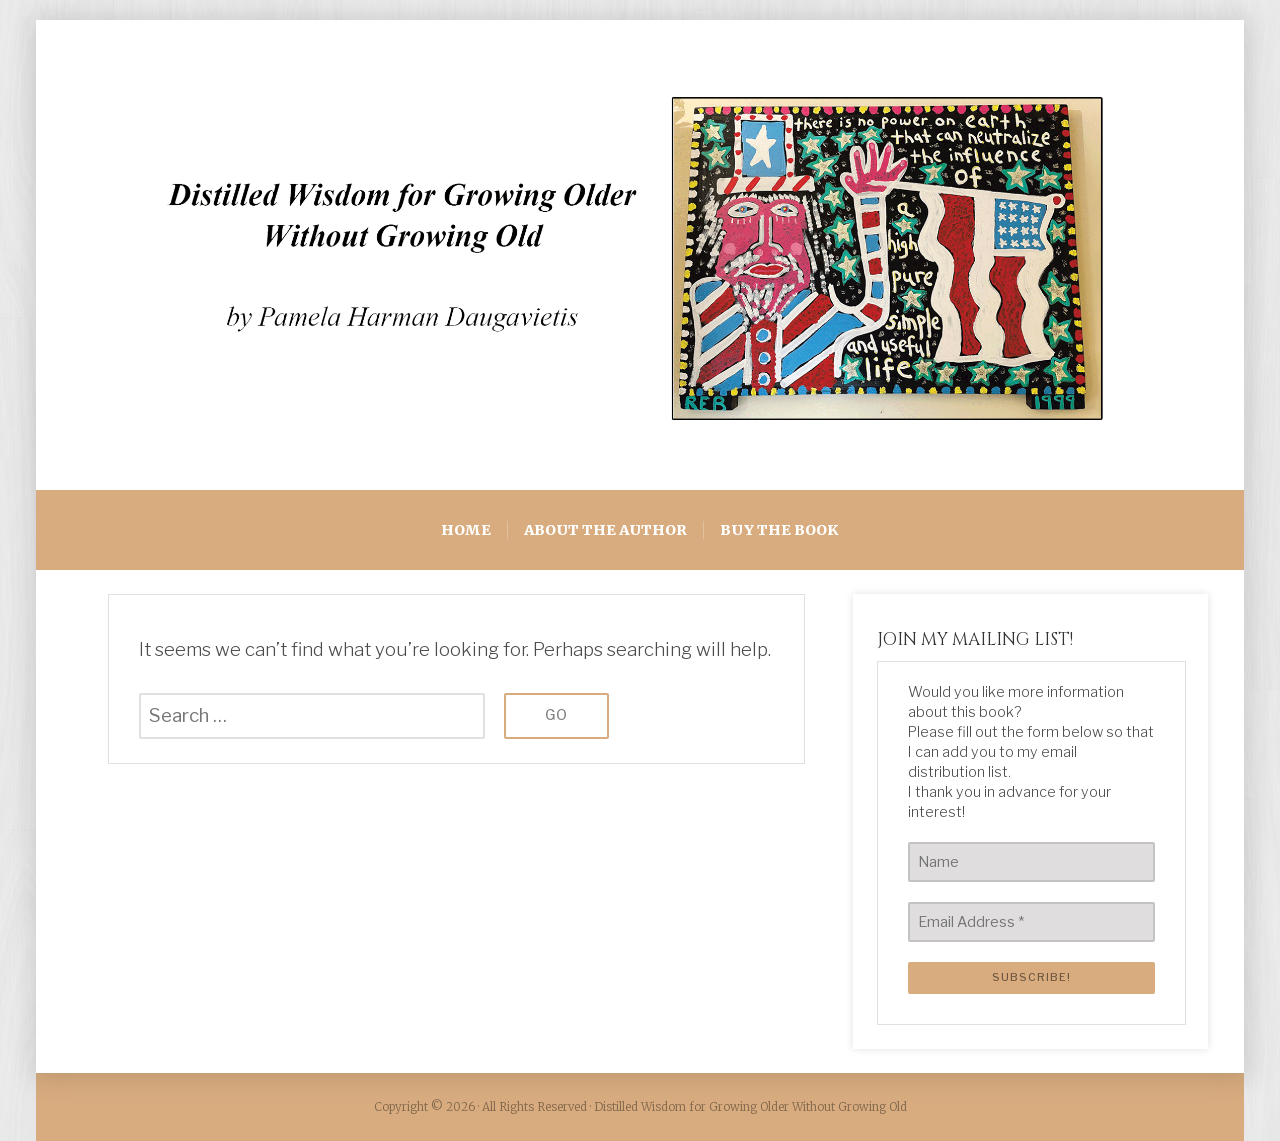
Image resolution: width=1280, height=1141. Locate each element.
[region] (640, 255)
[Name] (1031, 862)
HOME (466, 530)
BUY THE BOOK (779, 530)
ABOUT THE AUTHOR (605, 530)
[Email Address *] (1031, 922)
